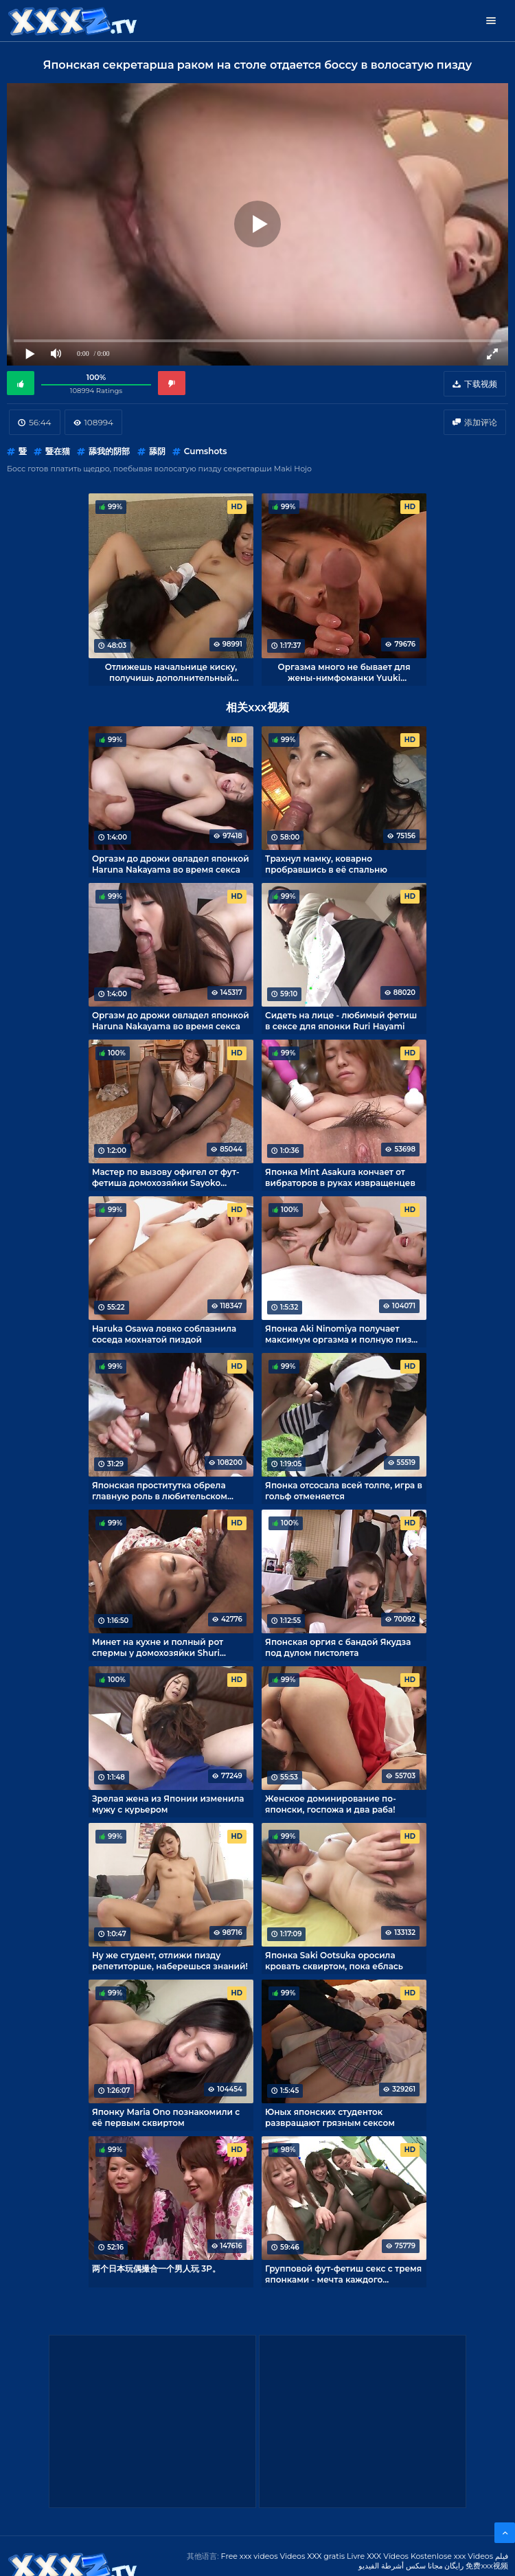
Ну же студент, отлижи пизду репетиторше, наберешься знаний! (170, 1960)
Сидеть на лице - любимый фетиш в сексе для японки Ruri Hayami (341, 1020)
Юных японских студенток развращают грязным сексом (330, 2117)
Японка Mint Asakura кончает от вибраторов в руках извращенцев (340, 1177)
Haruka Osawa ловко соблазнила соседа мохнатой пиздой (164, 1333)
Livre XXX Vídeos (378, 2556)
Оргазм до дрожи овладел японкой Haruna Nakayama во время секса (170, 863)
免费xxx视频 (487, 2566)
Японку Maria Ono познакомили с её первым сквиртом (166, 2117)
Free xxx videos (249, 2556)
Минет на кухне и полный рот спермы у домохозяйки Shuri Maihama (157, 1647)
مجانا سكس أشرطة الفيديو (400, 2566)
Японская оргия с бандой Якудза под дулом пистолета (338, 1647)
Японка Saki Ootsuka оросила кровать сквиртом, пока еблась (334, 1960)
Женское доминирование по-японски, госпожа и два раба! (330, 1803)
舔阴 (157, 451)
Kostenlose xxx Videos (452, 2556)
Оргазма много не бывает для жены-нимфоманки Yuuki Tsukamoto (344, 672)
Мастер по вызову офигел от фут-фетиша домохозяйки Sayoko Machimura (166, 1177)
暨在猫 (57, 451)
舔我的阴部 (109, 451)
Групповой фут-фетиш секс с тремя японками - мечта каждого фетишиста (343, 2273)
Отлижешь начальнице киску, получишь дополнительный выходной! (171, 672)
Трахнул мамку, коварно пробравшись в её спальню (326, 863)
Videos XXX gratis (312, 2556)
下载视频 (480, 384)
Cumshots (205, 451)
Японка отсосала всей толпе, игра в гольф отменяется (343, 1490)
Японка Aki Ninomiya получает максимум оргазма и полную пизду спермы (343, 1333)
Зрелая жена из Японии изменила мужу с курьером (168, 1803)
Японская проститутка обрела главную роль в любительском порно (159, 1490)
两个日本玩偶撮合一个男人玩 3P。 (156, 2268)
